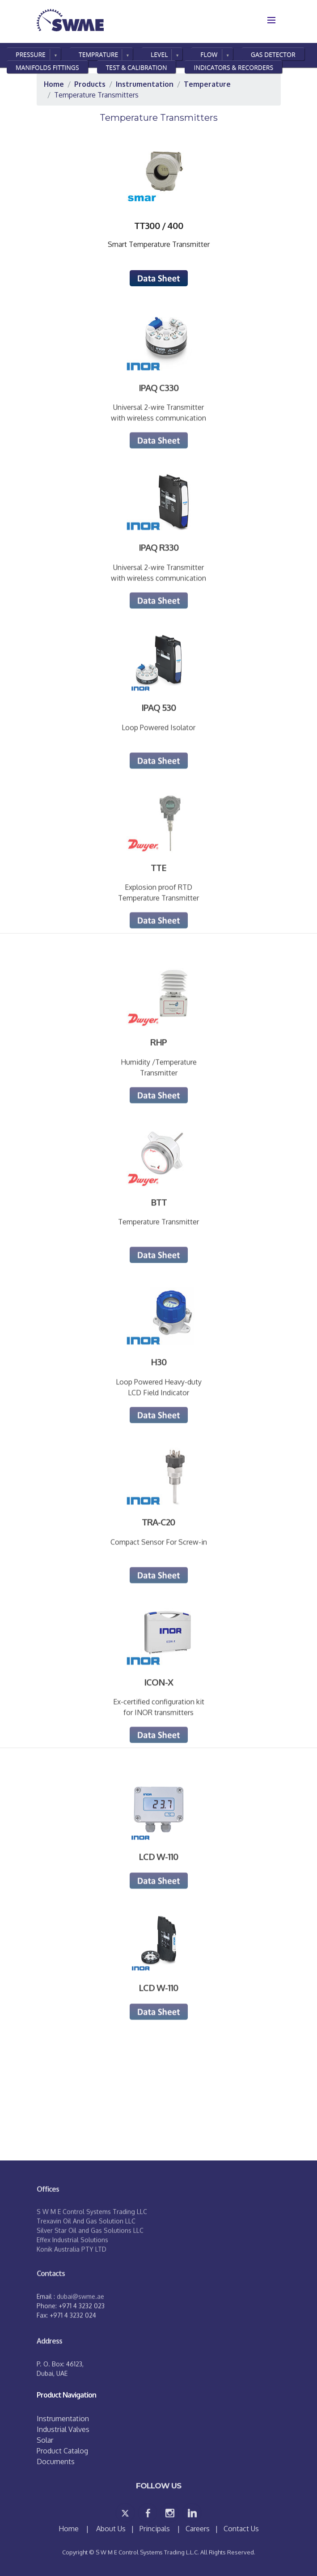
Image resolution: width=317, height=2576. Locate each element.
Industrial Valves (63, 2429)
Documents (56, 2461)
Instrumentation (63, 2418)
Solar (45, 2440)
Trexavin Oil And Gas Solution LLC (86, 2254)
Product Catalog (62, 2450)
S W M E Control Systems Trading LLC (92, 2245)
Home (69, 2528)
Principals (154, 2528)
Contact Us (241, 2528)
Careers (198, 2528)
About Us (111, 2528)
